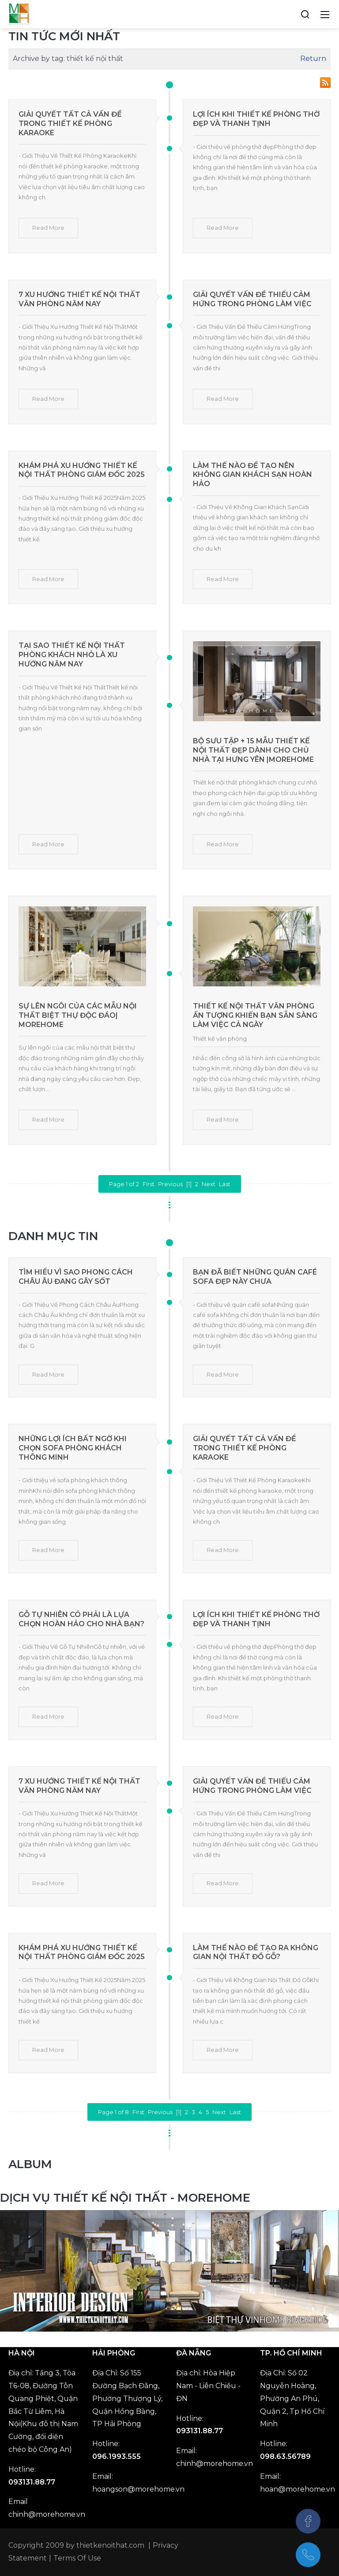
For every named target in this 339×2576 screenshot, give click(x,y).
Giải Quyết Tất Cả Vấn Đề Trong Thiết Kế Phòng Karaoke (70, 123)
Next (208, 1183)
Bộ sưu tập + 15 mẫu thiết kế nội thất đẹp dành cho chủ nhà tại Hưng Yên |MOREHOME (253, 750)
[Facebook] (308, 2521)
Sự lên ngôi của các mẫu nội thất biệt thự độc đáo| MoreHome (78, 1015)
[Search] (305, 14)
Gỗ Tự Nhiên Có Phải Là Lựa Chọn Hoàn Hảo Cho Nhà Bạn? (81, 1619)
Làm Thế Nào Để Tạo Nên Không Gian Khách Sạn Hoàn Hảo (252, 474)
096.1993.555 (116, 2456)
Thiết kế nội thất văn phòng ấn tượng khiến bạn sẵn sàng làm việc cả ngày (255, 1015)
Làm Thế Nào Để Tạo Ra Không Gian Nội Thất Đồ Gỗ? (255, 1952)
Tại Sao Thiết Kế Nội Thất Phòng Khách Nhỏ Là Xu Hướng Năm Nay (72, 654)
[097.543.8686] (308, 2554)
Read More (48, 227)
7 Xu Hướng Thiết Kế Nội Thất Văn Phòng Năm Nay (79, 299)
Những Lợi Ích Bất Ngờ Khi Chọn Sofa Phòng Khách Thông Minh (73, 1447)
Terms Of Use (77, 2558)
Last (224, 1183)
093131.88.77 (31, 2482)
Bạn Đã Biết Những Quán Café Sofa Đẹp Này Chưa (255, 1277)
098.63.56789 (285, 2456)
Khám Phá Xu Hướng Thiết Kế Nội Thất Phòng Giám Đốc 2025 (82, 470)
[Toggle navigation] (324, 14)
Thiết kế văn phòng (220, 1038)
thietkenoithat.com (110, 2545)
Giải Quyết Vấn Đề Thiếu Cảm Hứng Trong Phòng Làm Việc (252, 299)
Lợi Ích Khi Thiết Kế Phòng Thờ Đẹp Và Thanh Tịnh (256, 119)
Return (313, 58)
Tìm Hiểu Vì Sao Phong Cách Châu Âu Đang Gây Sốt (76, 1277)
